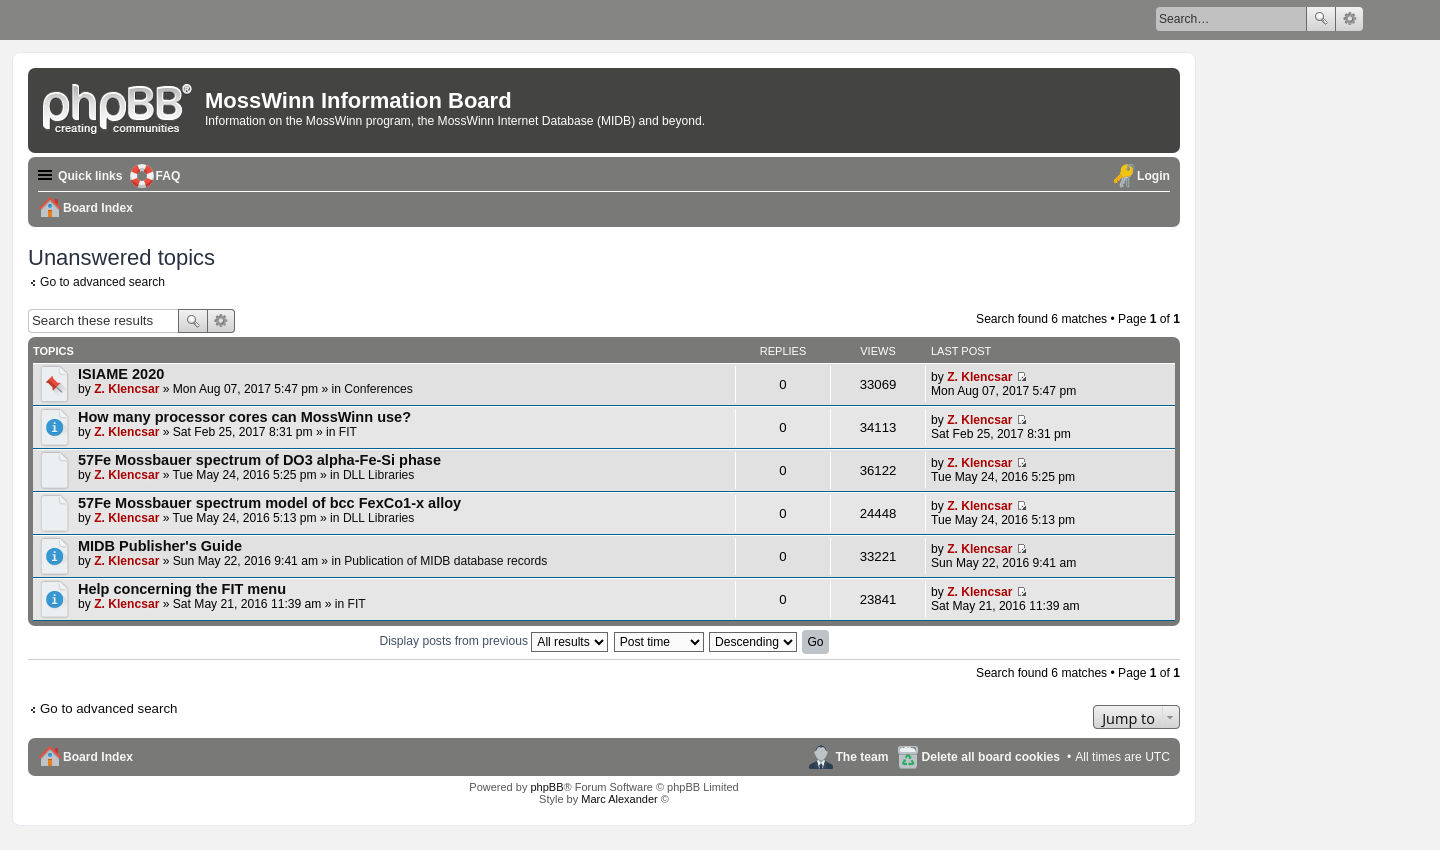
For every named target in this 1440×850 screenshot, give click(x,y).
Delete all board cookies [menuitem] (991, 757)
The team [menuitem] (861, 757)
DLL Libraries (378, 475)
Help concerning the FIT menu (182, 589)
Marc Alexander (619, 799)
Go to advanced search (102, 282)
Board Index (98, 757)
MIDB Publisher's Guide (160, 546)
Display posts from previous (493, 641)
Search (1321, 19)
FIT (348, 432)
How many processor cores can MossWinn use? (244, 417)
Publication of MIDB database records (445, 561)
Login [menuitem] (1153, 176)
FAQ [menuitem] (168, 176)
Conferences (378, 389)
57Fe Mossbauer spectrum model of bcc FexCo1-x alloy (269, 503)
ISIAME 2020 (121, 374)
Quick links (90, 176)
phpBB (546, 787)
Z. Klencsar (126, 389)
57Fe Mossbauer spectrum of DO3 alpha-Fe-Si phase (259, 460)
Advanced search (1349, 19)
